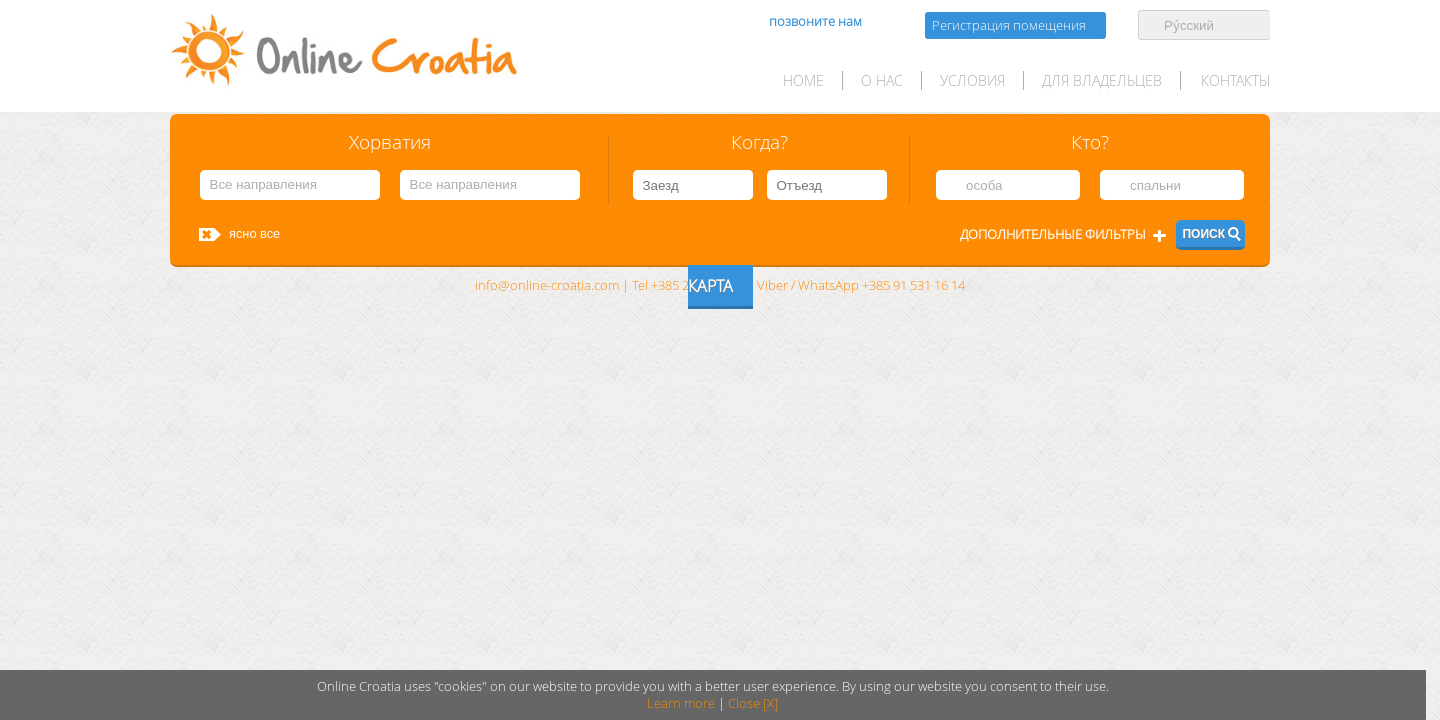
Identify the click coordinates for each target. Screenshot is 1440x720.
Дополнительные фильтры (1053, 234)
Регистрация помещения (1009, 25)
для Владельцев (1102, 80)
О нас (882, 80)
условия (972, 80)
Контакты (1235, 80)
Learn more (681, 703)
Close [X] (753, 703)
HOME (803, 80)
